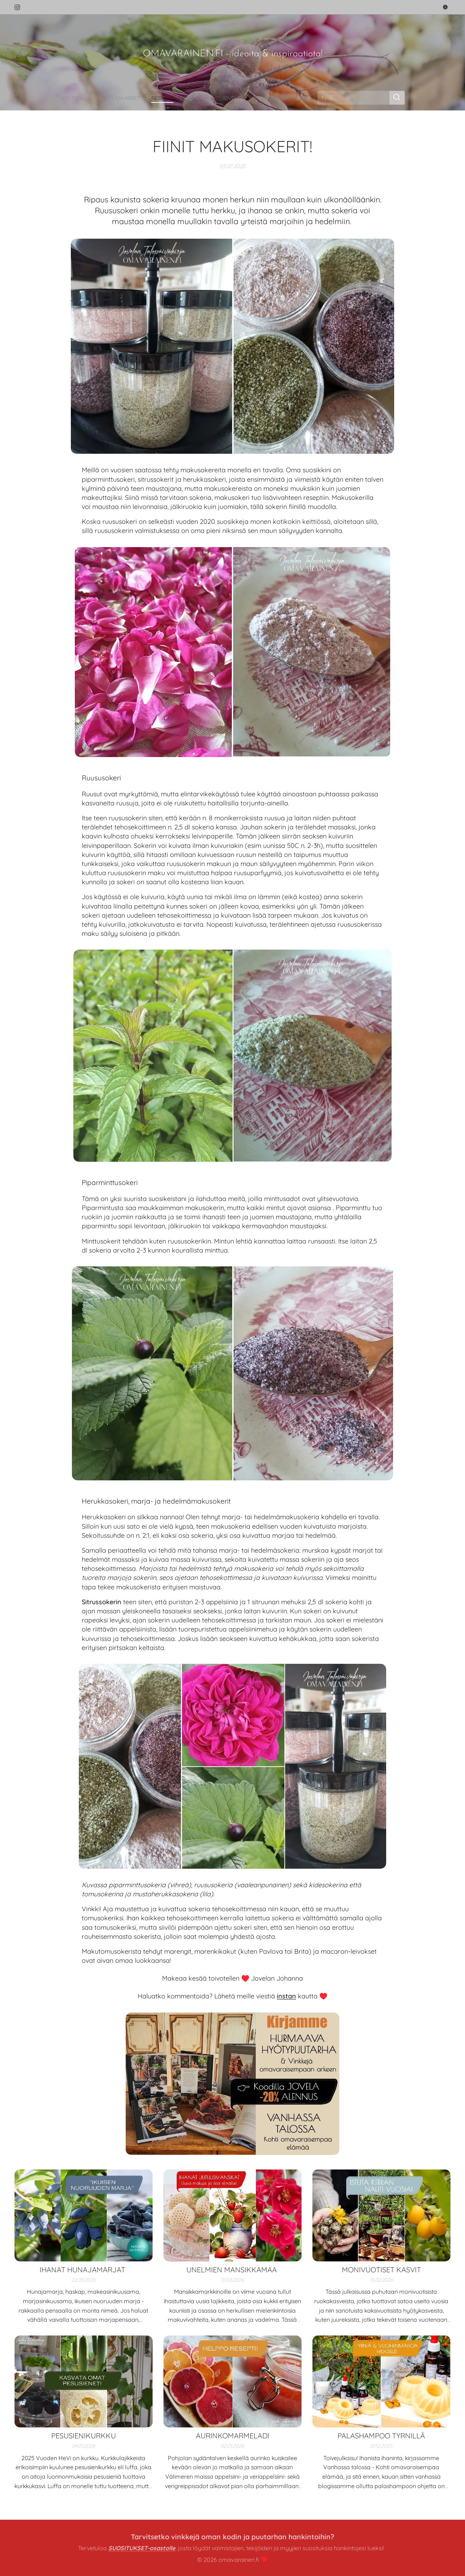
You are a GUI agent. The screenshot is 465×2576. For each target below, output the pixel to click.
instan (286, 1996)
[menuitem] (69, 98)
